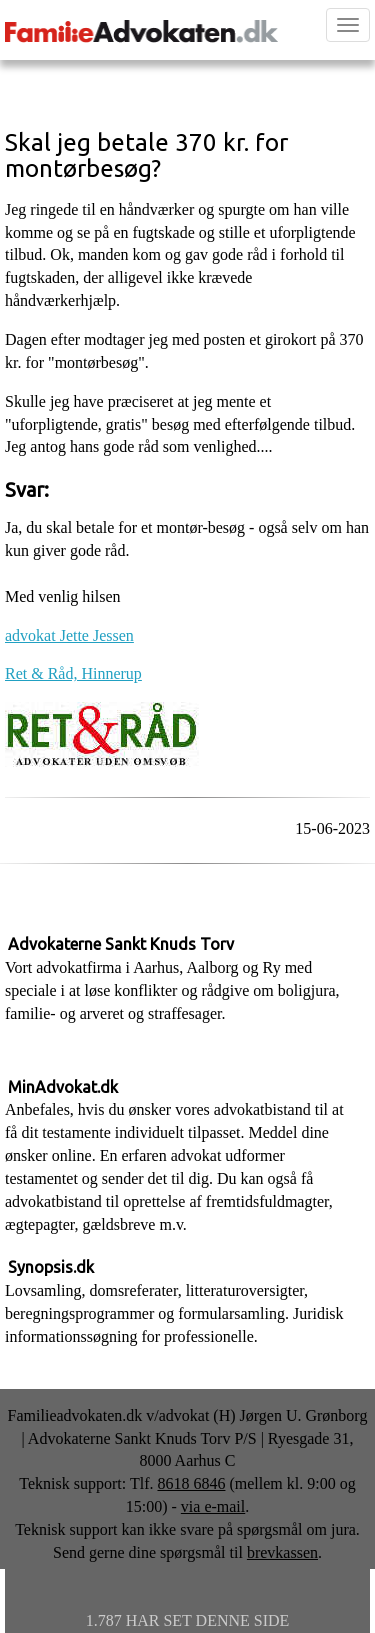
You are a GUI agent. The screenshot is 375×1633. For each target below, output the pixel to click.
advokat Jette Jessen (69, 635)
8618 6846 (191, 1483)
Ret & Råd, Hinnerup (73, 673)
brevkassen (282, 1552)
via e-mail (213, 1506)
